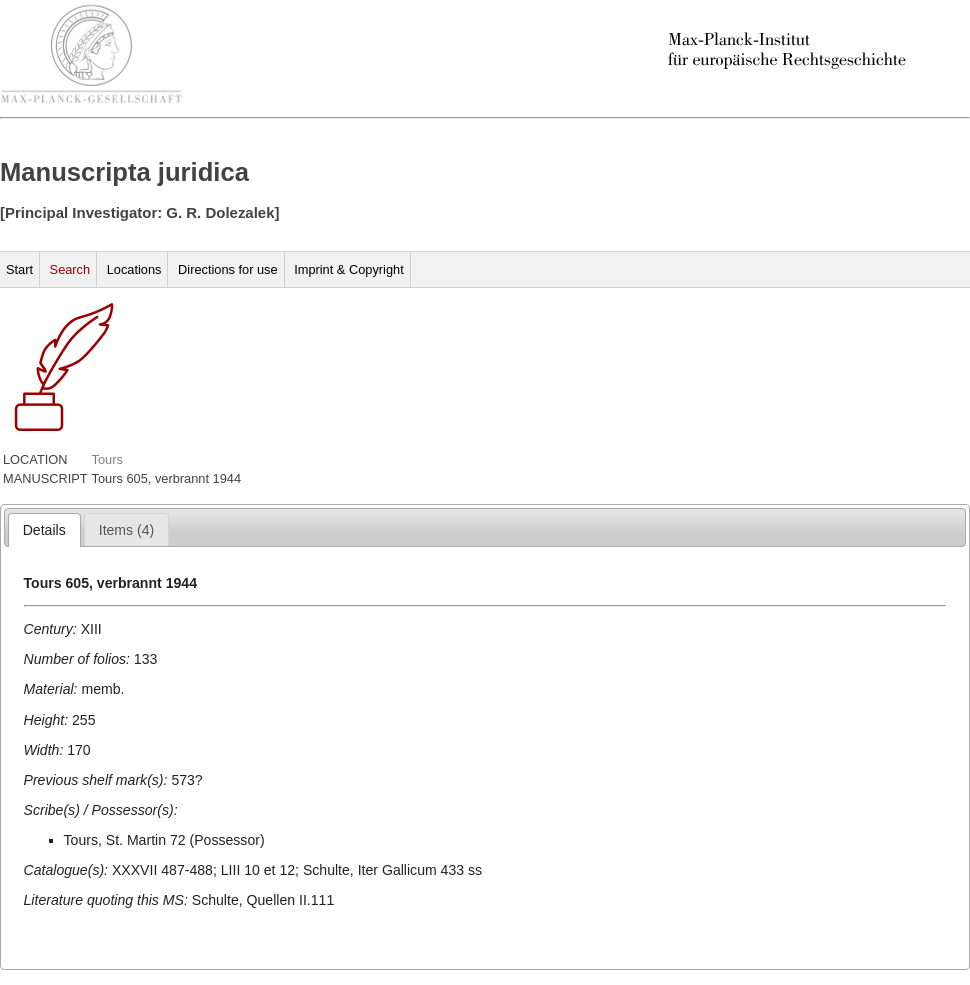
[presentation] (44, 530)
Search (70, 269)
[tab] (44, 530)
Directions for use (228, 269)
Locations (134, 269)
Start (19, 269)
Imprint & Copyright (349, 269)
